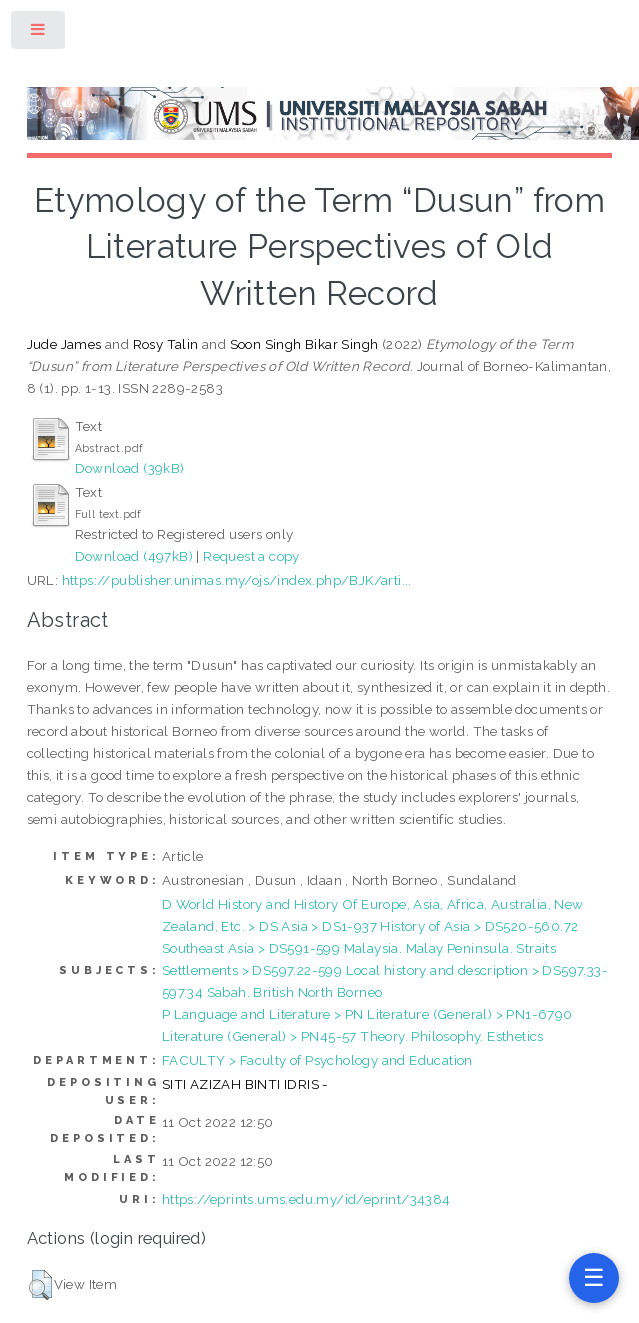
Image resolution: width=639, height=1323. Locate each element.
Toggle (39, 33)
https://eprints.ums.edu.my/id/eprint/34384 (306, 1199)
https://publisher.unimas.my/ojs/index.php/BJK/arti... (237, 580)
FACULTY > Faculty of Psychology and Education (317, 1060)
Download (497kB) (134, 556)
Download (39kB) (130, 468)
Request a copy (251, 556)
